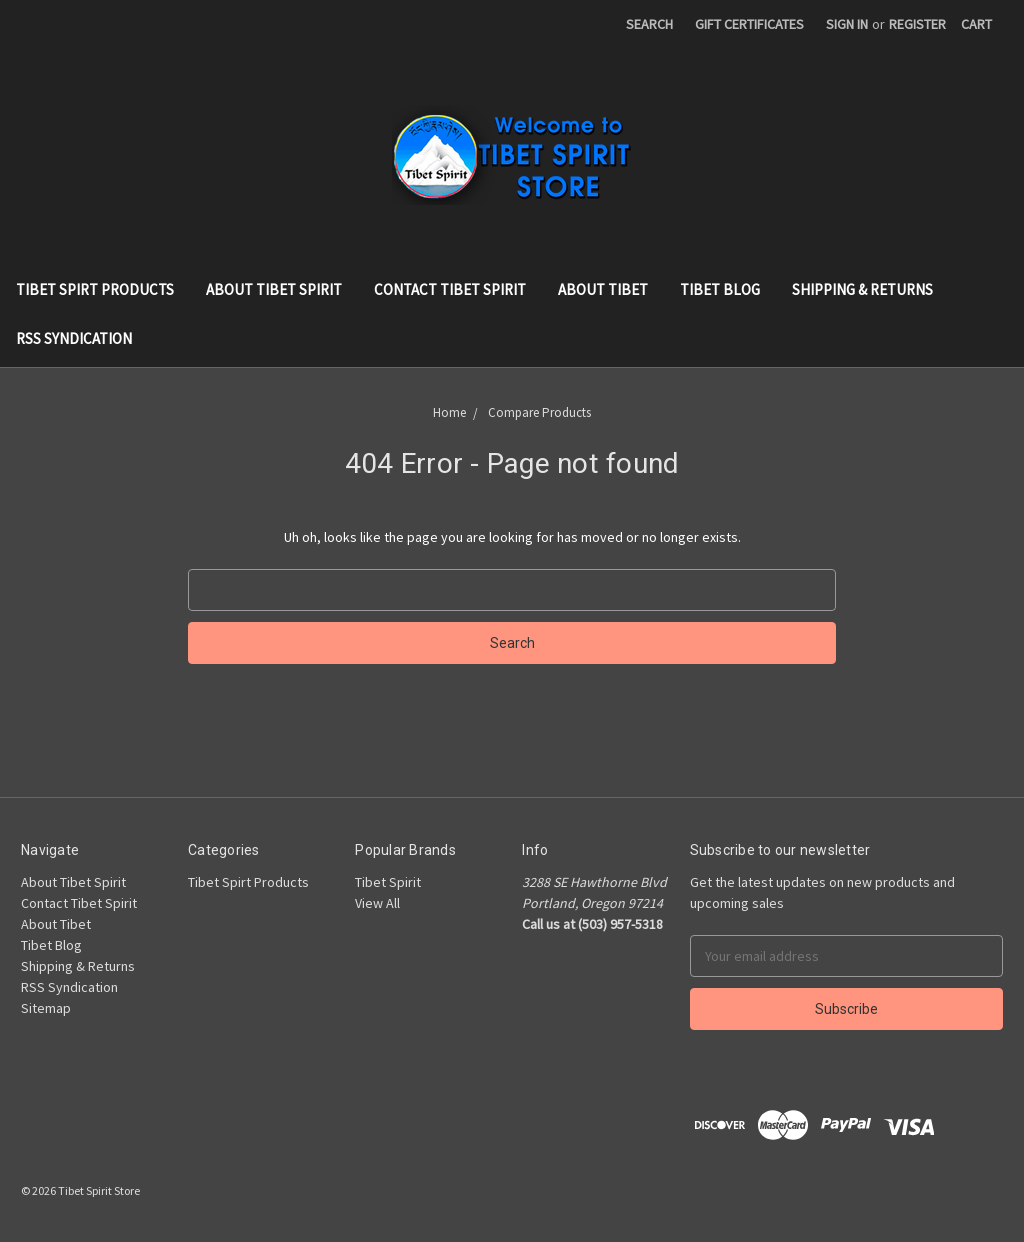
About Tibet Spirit (274, 289)
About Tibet (603, 289)
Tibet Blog (720, 289)
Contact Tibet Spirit (450, 289)
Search (649, 24)
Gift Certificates (749, 24)
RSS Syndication (74, 338)
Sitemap (46, 1008)
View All (377, 903)
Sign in (847, 24)
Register (917, 24)
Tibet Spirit (388, 882)
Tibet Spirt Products (95, 289)
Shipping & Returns (862, 289)
